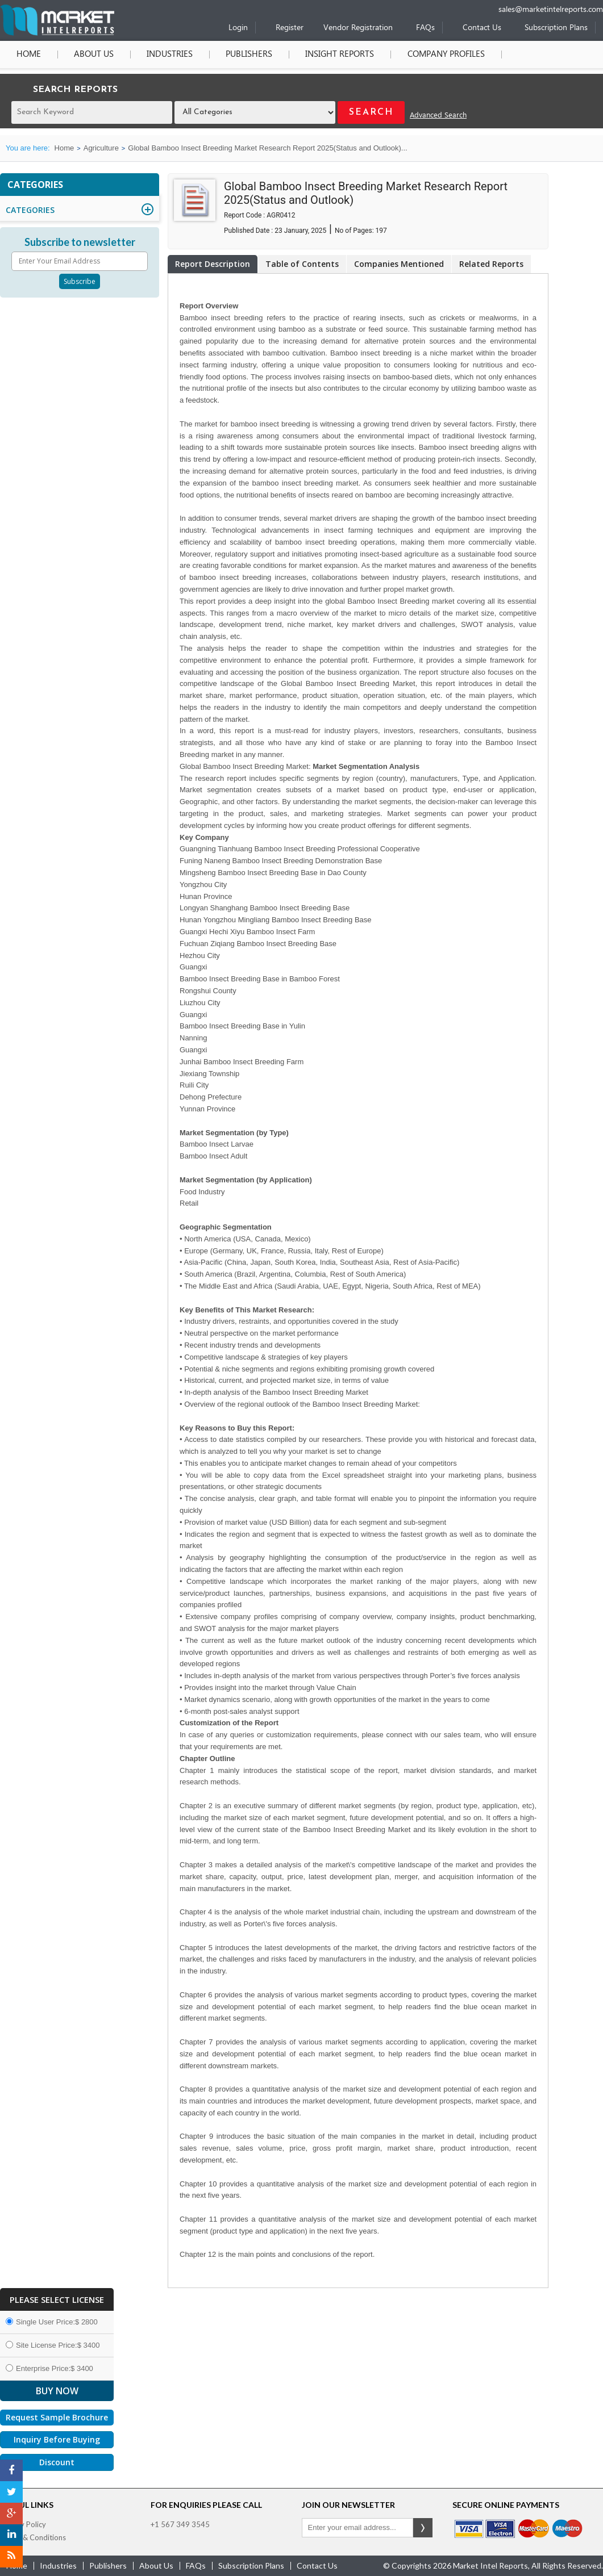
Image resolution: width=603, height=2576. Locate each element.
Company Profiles (445, 54)
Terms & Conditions (33, 2537)
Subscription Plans (556, 28)
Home (28, 54)
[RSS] (11, 2556)
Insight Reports (339, 54)
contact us (317, 2565)
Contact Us (482, 28)
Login (238, 28)
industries (58, 2565)
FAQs (425, 28)
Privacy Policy (23, 2524)
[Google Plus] (11, 2513)
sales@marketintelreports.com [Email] (550, 10)
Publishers (249, 54)
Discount (56, 2462)
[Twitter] (11, 2492)
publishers (108, 2565)
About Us (94, 54)
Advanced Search (438, 115)
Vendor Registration (358, 28)
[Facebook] (11, 2470)
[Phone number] (463, 4)
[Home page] (57, 33)
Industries (170, 54)
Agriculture (101, 148)
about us (156, 2565)
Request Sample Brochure (57, 2417)
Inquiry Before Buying (57, 2439)
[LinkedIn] (11, 2535)
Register (289, 28)
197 (381, 231)
